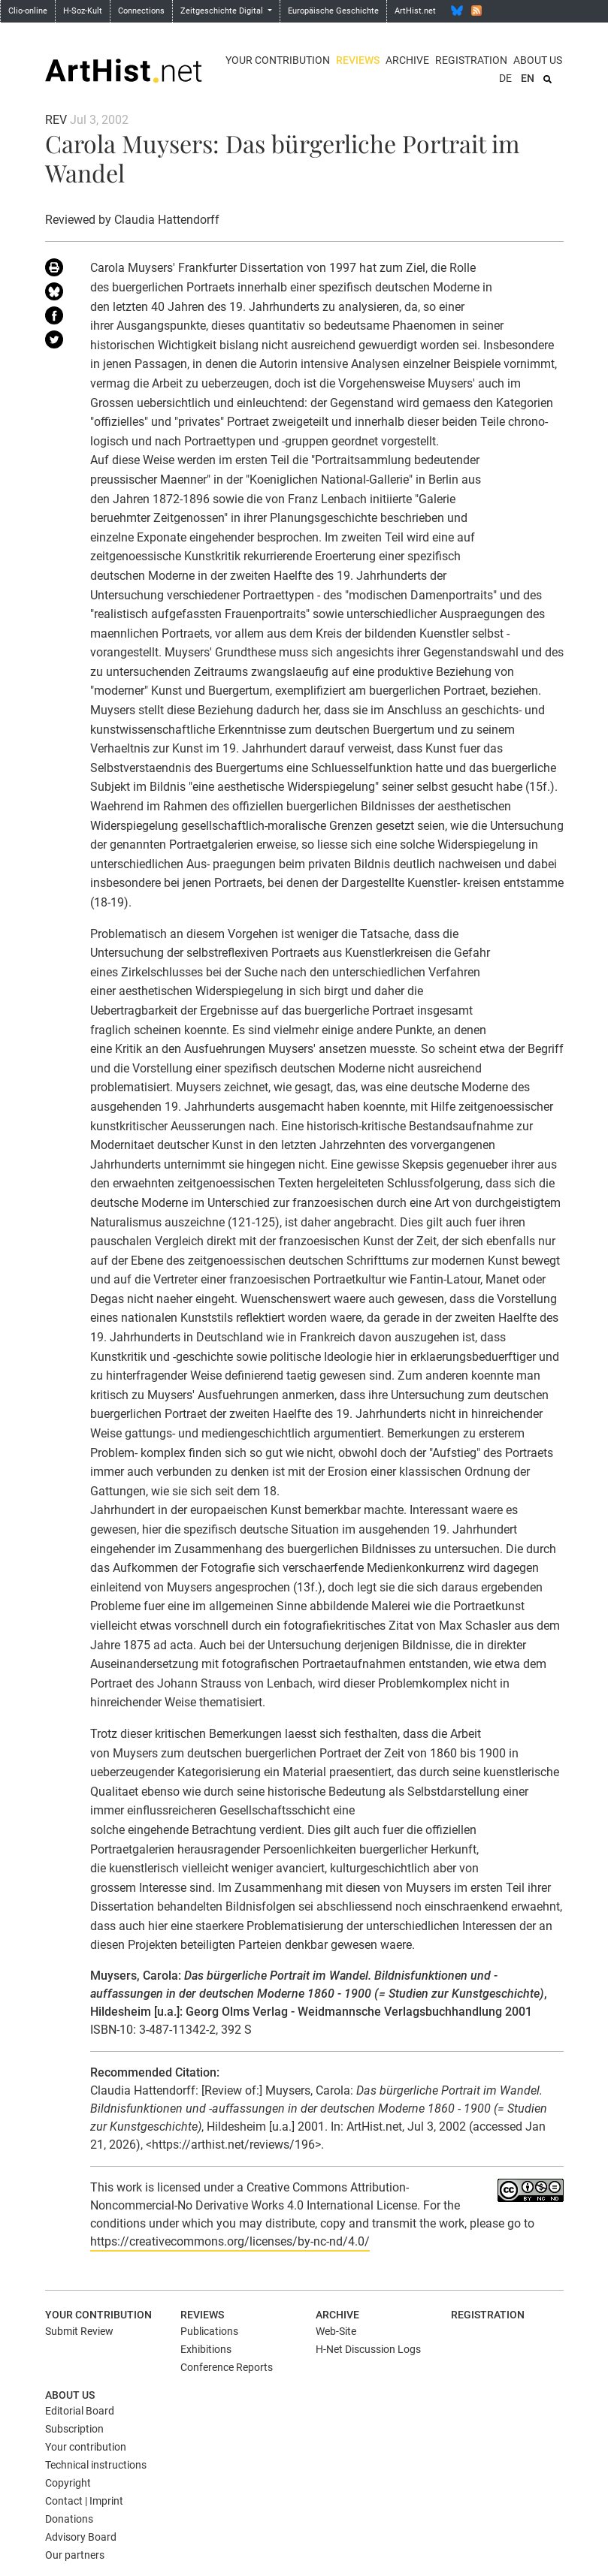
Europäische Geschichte (333, 11)
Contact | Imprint (84, 2501)
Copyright (68, 2483)
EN (527, 78)
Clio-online (27, 11)
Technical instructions (96, 2465)
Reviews (358, 60)
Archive (407, 60)
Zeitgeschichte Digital (222, 11)
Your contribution (277, 60)
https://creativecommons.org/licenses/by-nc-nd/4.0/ (230, 2241)
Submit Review (79, 2331)
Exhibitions (205, 2349)
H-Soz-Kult (82, 11)
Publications (209, 2331)
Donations (69, 2519)
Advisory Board (80, 2537)
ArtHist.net (415, 11)
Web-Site (336, 2331)
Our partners (74, 2555)
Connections (141, 11)
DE (505, 78)
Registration (471, 60)
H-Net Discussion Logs (368, 2349)
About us (537, 60)
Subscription (74, 2429)
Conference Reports (226, 2367)
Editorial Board (79, 2411)
